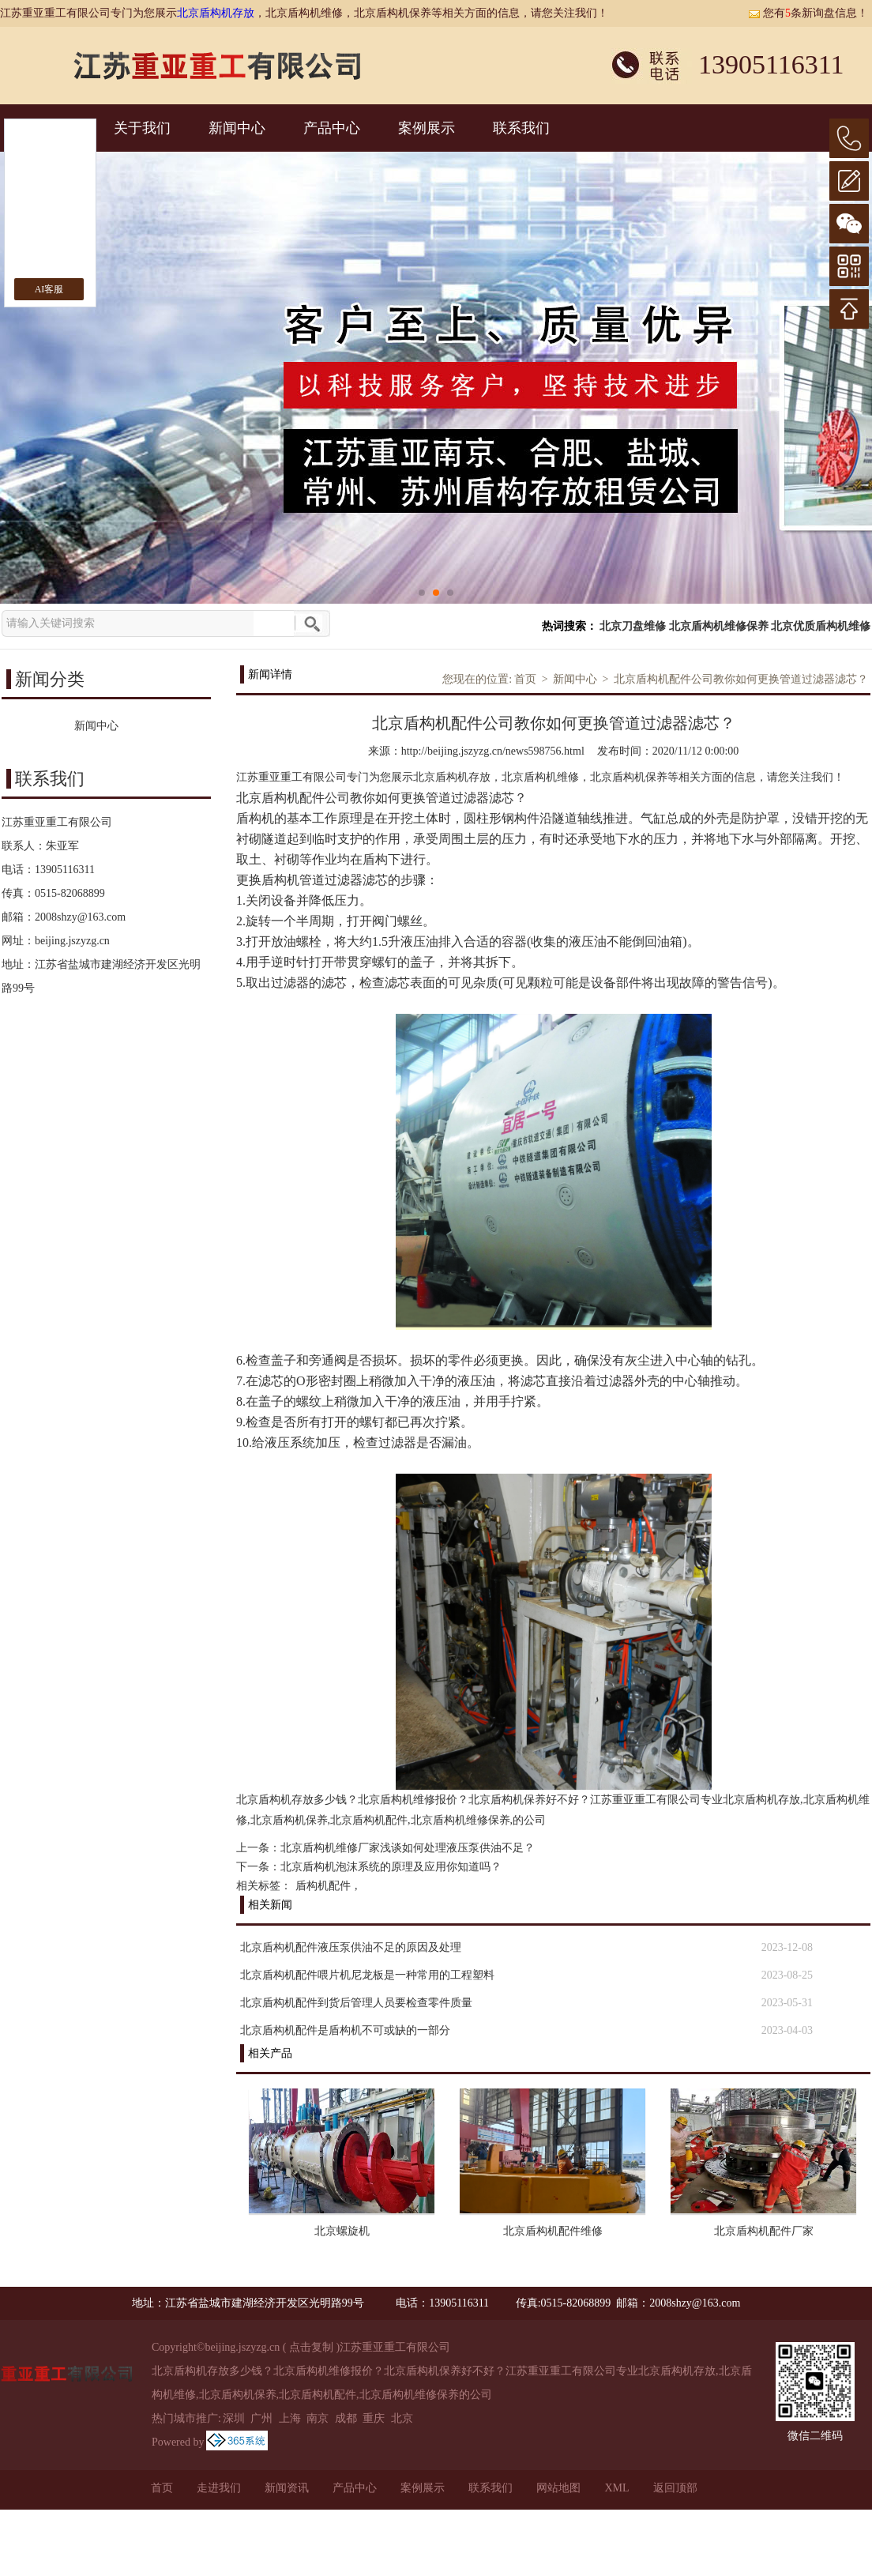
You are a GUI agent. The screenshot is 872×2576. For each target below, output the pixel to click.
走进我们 (219, 2488)
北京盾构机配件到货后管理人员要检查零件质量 (356, 2003)
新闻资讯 (287, 2488)
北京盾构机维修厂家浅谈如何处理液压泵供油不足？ (407, 1848)
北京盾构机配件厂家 (764, 2231)
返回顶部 (675, 2488)
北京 (402, 2418)
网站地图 (558, 2488)
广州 (261, 2418)
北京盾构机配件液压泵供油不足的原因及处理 (350, 1947)
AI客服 (49, 289)
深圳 (234, 2418)
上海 (290, 2418)
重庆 (374, 2418)
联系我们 (521, 128)
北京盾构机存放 (215, 13)
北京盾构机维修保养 (719, 626)
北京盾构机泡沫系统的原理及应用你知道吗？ (391, 1867)
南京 (317, 2418)
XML (616, 2488)
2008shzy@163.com (80, 917)
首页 (525, 679)
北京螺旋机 (342, 2231)
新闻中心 (237, 128)
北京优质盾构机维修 (820, 626)
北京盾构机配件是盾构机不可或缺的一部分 (345, 2030)
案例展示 (426, 128)
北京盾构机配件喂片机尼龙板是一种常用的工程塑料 (367, 1975)
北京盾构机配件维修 (553, 2231)
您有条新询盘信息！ (808, 13)
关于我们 (142, 128)
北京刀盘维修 (633, 626)
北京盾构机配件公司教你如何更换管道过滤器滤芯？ (741, 679)
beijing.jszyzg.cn (72, 941)
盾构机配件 (323, 1886)
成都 (346, 2418)
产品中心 (331, 128)
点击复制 (311, 2347)
